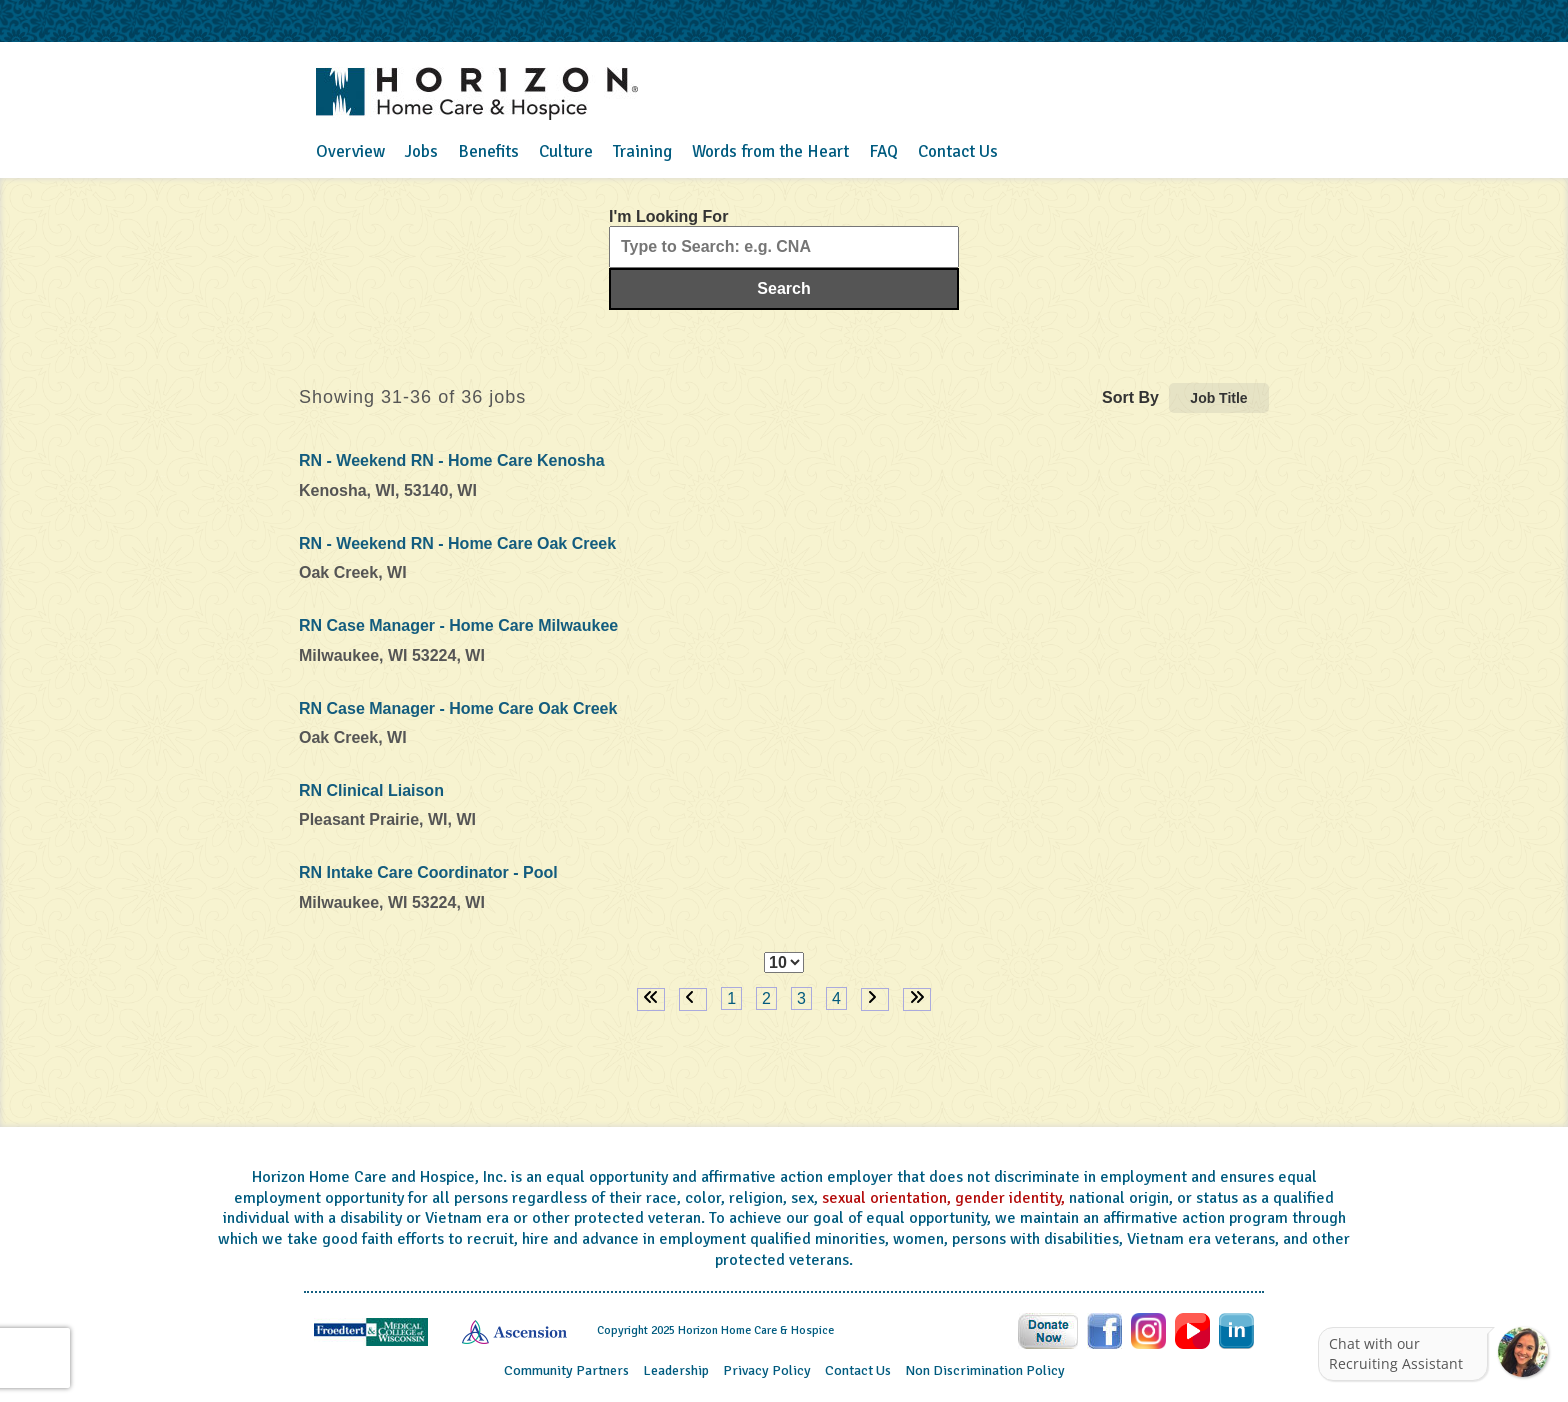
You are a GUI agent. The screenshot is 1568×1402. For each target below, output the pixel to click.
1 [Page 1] (731, 998)
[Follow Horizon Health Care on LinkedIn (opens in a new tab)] (1236, 1330)
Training (642, 151)
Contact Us (958, 151)
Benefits (488, 151)
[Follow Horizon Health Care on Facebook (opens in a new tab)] (1106, 1330)
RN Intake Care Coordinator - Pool (428, 872)
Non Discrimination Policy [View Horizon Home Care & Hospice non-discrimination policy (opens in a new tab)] (985, 1370)
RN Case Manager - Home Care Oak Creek (458, 708)
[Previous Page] (693, 999)
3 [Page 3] (801, 998)
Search (783, 288)
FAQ (883, 151)
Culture (566, 151)
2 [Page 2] (766, 998)
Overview (350, 151)
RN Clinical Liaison (371, 790)
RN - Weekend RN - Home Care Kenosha (452, 460)
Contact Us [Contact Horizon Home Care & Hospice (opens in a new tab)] (858, 1370)
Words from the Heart (770, 151)
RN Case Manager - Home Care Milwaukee (458, 625)
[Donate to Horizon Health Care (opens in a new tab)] (1050, 1330)
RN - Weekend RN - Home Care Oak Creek (457, 543)
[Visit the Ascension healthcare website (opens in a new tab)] (514, 1331)
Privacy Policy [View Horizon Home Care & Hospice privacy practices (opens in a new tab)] (767, 1370)
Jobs (421, 151)
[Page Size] (784, 962)
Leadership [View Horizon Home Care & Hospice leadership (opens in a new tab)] (676, 1370)
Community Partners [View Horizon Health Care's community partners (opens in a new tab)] (566, 1370)
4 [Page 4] (836, 998)
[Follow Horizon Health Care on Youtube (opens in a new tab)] (1194, 1330)
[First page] (651, 999)
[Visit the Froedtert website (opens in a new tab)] (371, 1331)
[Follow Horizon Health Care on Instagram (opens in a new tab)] (1150, 1330)
